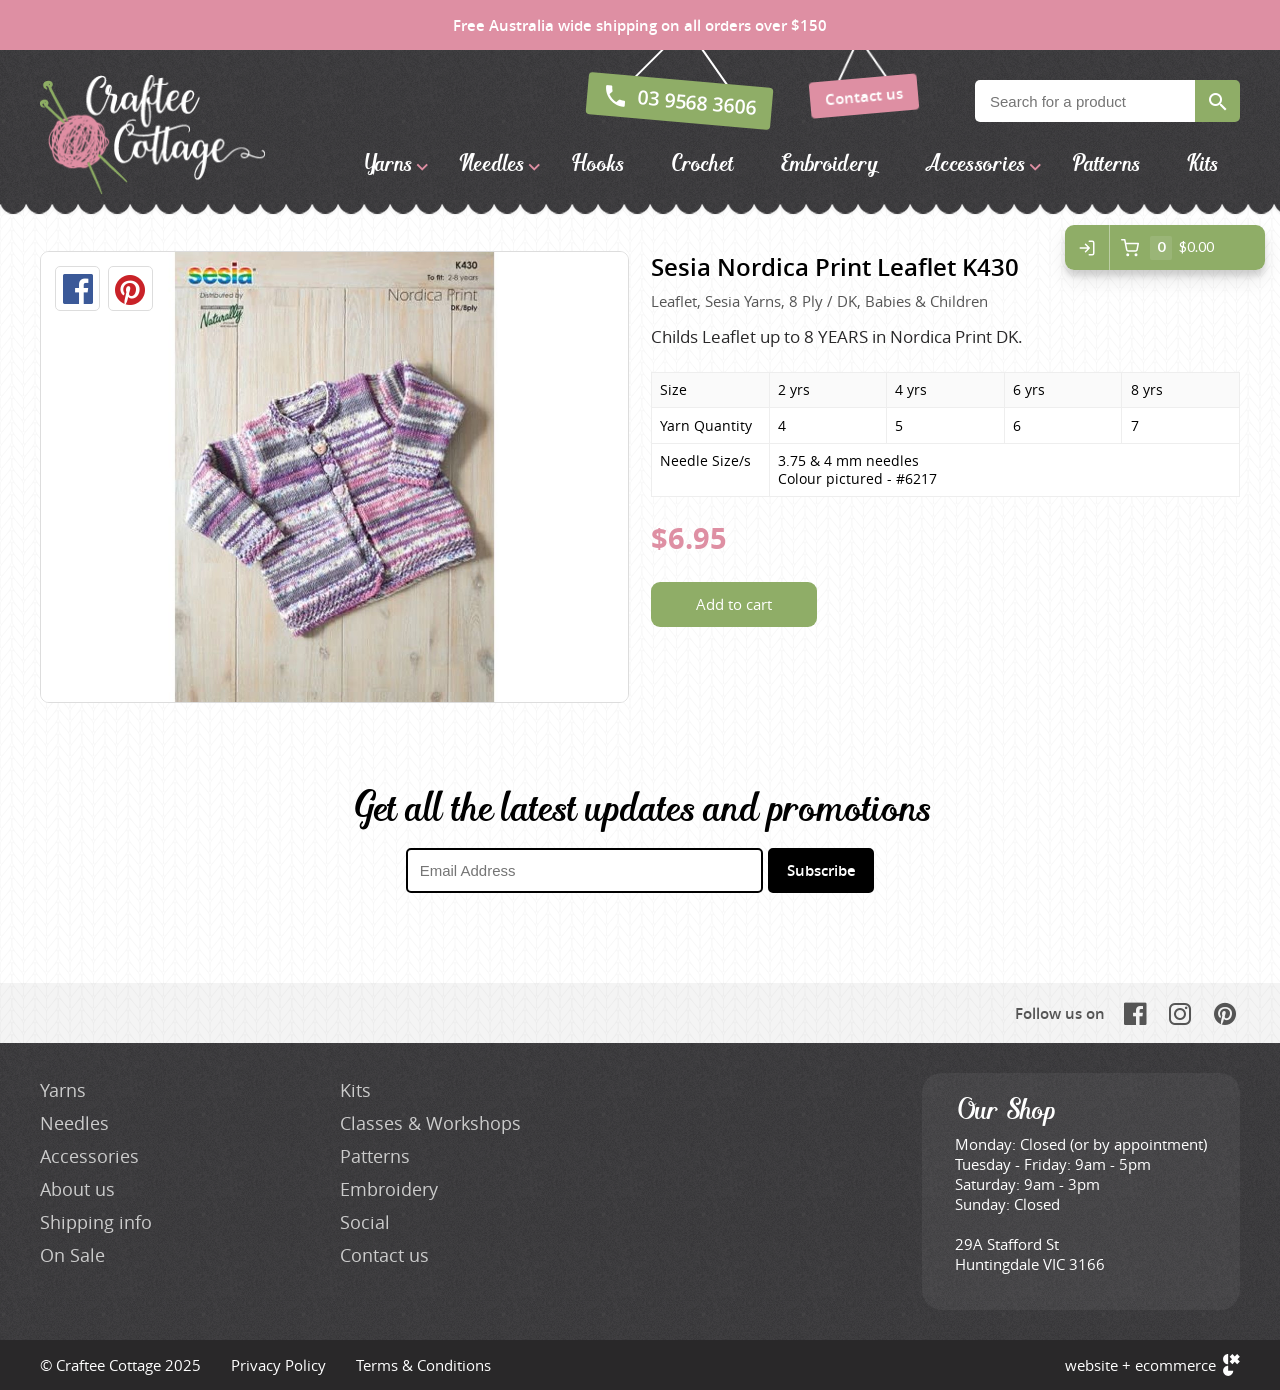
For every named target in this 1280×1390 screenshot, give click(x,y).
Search (1217, 101)
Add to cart (734, 604)
